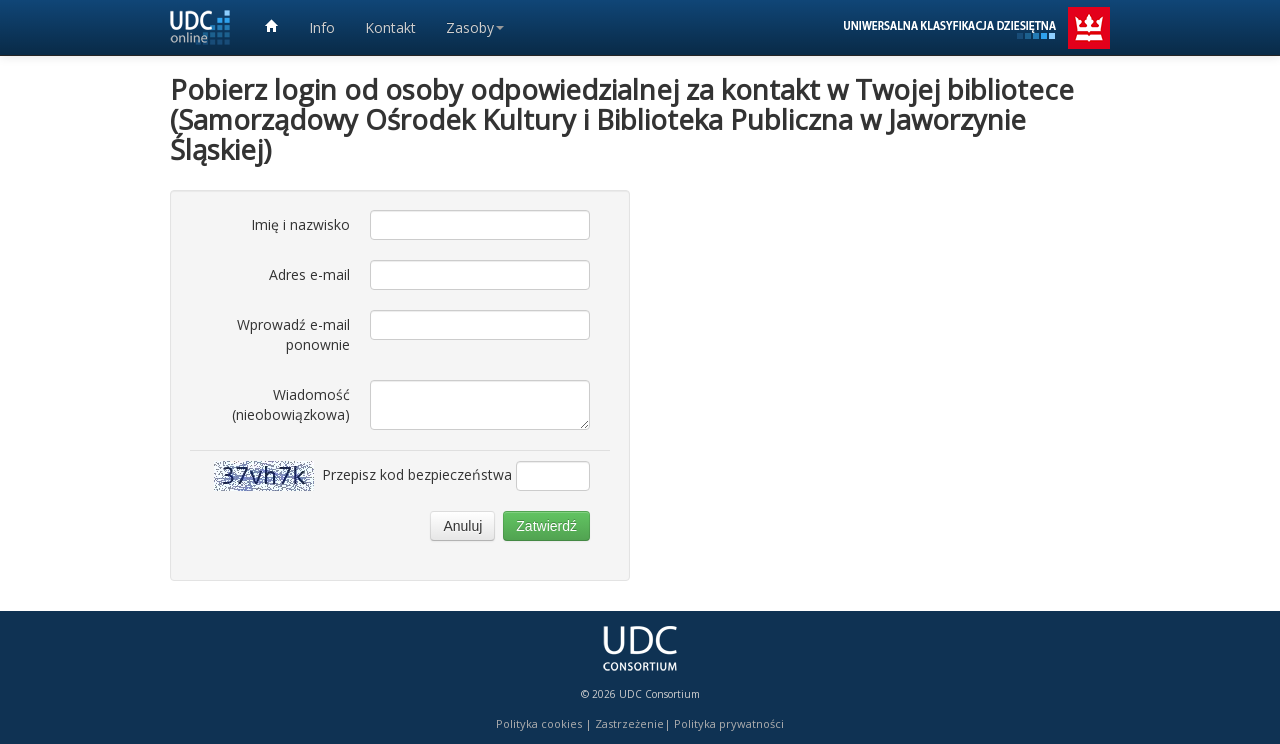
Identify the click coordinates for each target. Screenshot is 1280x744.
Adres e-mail (309, 274)
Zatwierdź (546, 526)
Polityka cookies (539, 723)
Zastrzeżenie (629, 723)
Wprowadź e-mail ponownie (293, 334)
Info (322, 27)
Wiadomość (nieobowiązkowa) (291, 404)
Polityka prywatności (729, 723)
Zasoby (475, 27)
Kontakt (390, 27)
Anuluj (462, 526)
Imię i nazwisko (300, 224)
